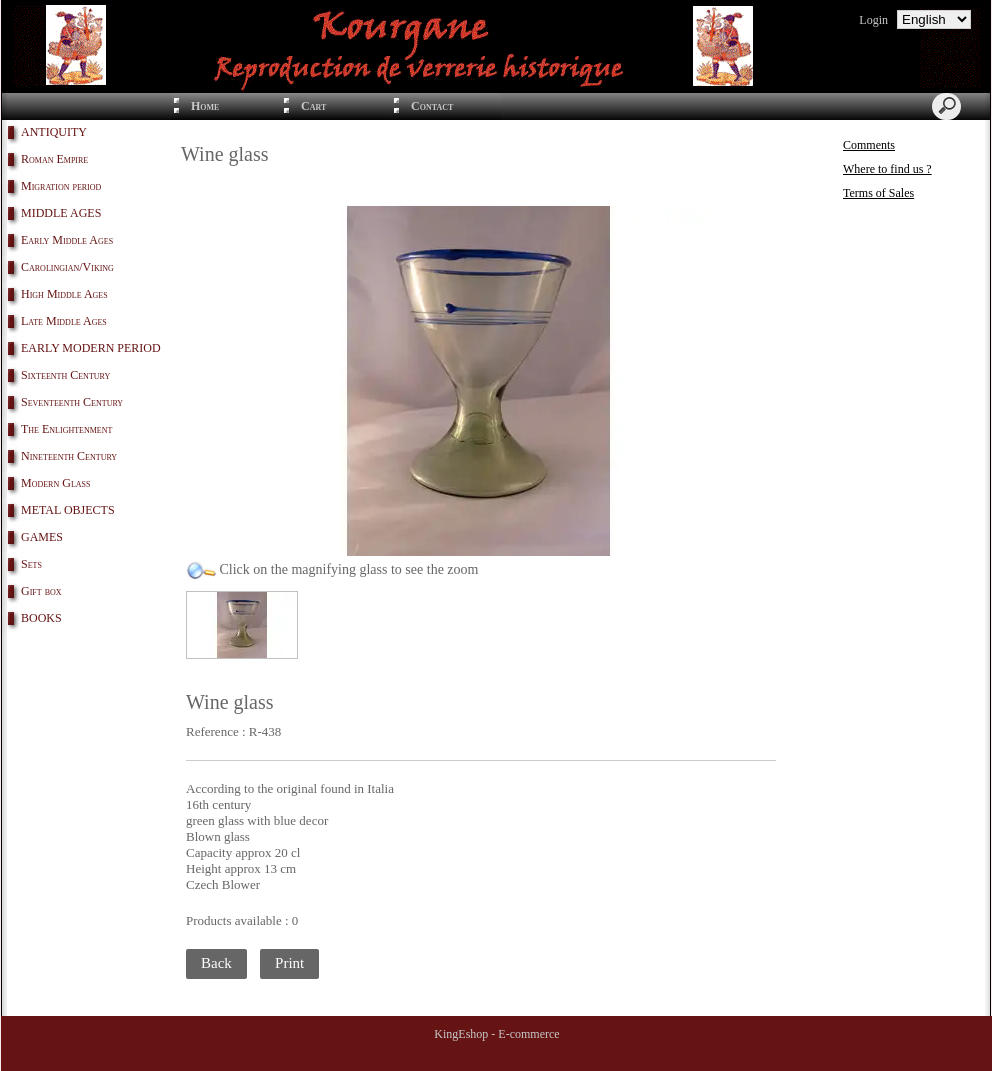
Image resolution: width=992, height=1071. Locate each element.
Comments (869, 145)
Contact (432, 106)
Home (205, 106)
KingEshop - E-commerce (496, 1034)
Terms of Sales (878, 193)
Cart (313, 106)
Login (873, 20)
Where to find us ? (887, 169)
